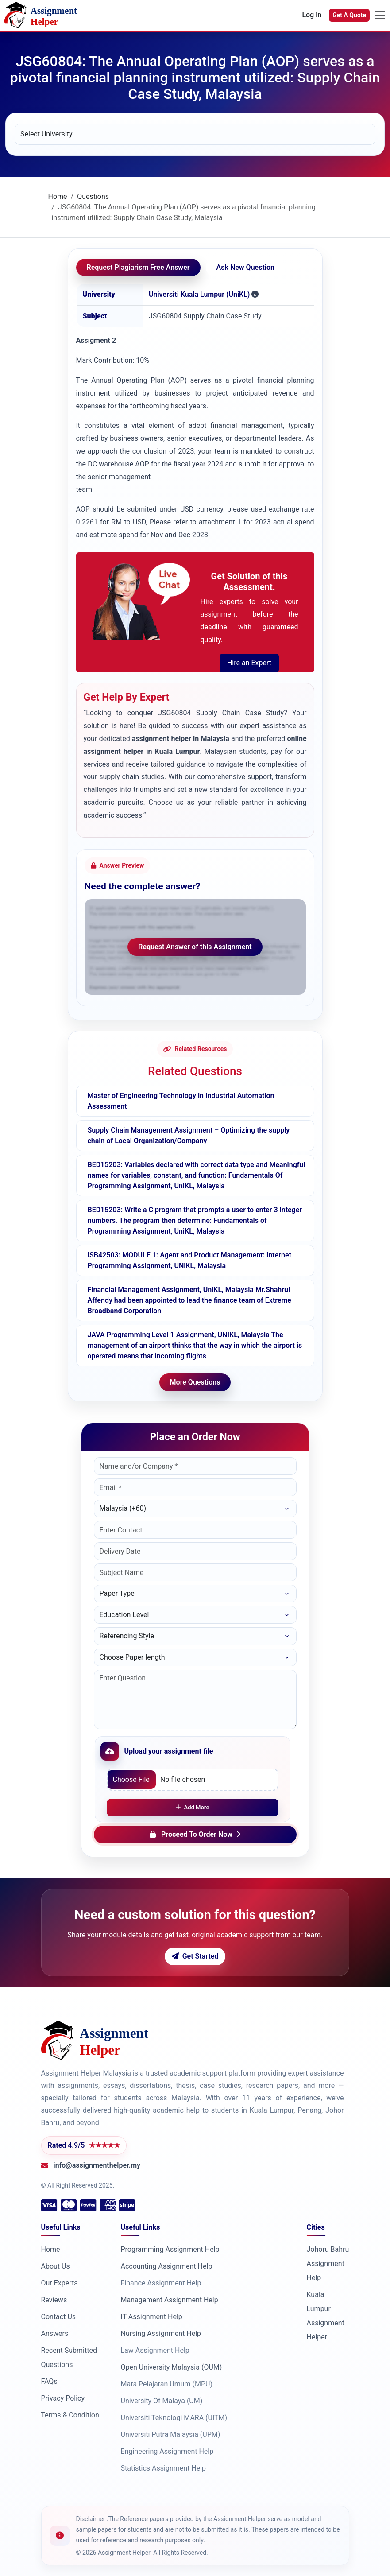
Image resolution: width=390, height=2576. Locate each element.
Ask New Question (245, 267)
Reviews (54, 2300)
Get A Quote (349, 15)
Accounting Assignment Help (166, 2266)
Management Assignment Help (169, 2300)
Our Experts (59, 2283)
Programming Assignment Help (170, 2249)
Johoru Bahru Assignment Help (328, 2263)
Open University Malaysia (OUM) (171, 2367)
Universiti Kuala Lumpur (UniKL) (199, 294)
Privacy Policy (63, 2398)
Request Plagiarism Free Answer (138, 267)
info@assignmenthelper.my (97, 2165)
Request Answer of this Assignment (194, 947)
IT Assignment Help (151, 2316)
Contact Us (58, 2316)
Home (57, 196)
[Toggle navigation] (379, 15)
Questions (93, 196)
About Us (55, 2266)
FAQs (49, 2381)
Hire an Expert (249, 663)
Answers (55, 2333)
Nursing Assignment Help (161, 2333)
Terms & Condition (70, 2415)
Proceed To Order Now (195, 1834)
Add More (192, 1807)
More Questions (195, 1382)
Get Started (195, 1956)
